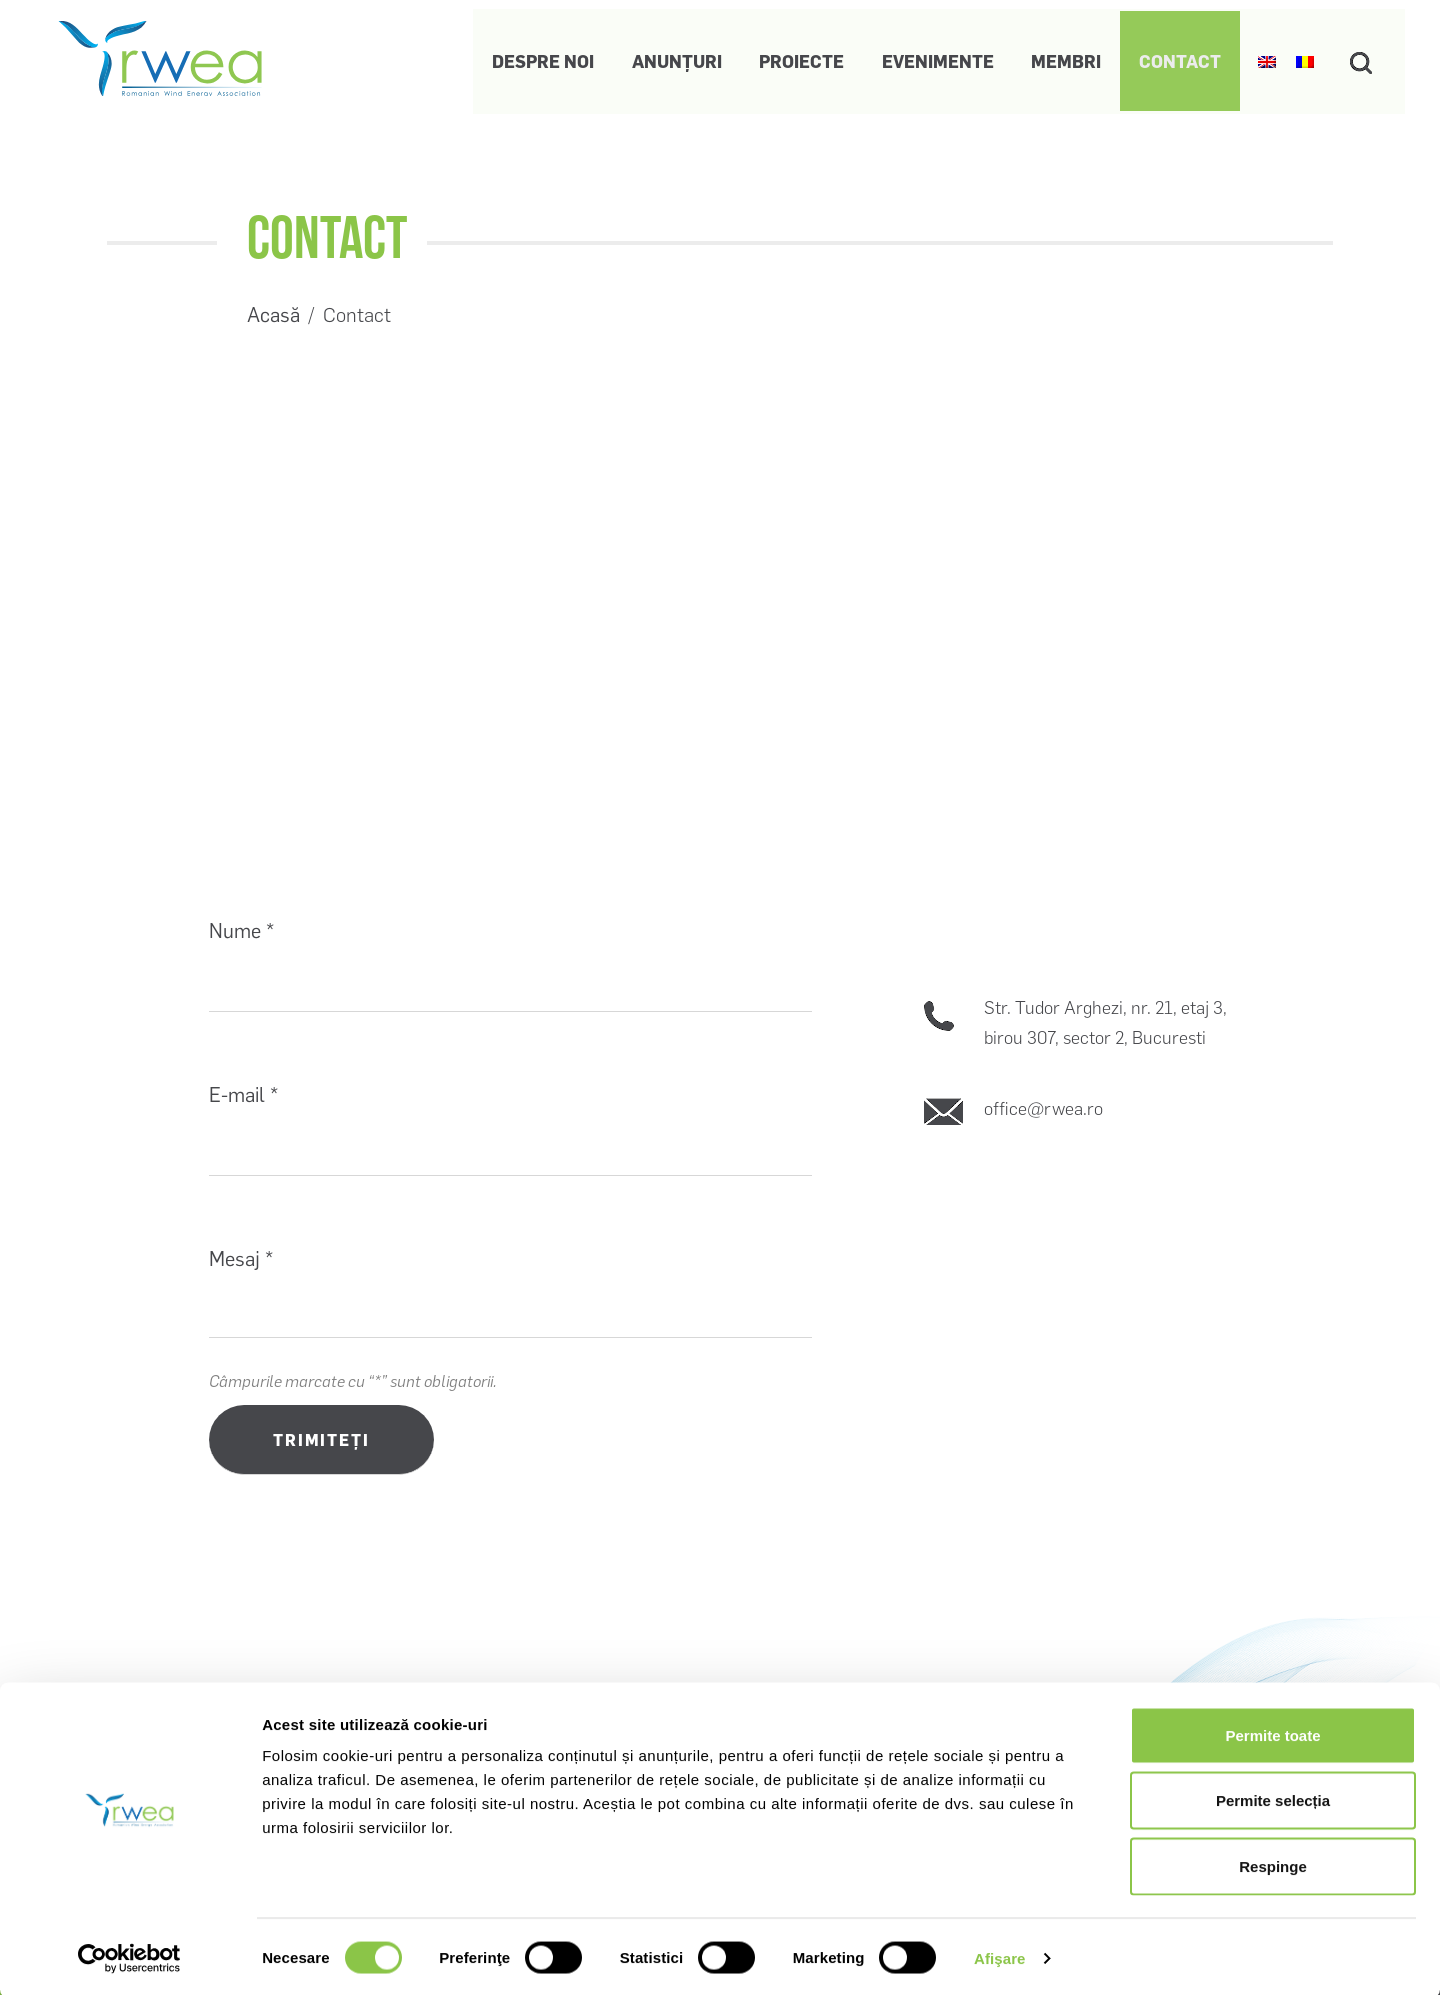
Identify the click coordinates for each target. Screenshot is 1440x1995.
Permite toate (1272, 1732)
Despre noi (535, 57)
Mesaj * (241, 1259)
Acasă (273, 315)
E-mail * (243, 1095)
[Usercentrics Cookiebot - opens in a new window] (129, 1956)
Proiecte (796, 57)
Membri (1061, 57)
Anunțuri (670, 57)
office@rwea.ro (1043, 1109)
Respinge (1273, 1863)
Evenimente (932, 57)
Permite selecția (1273, 1798)
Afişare (1000, 1955)
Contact (1174, 57)
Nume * (241, 931)
